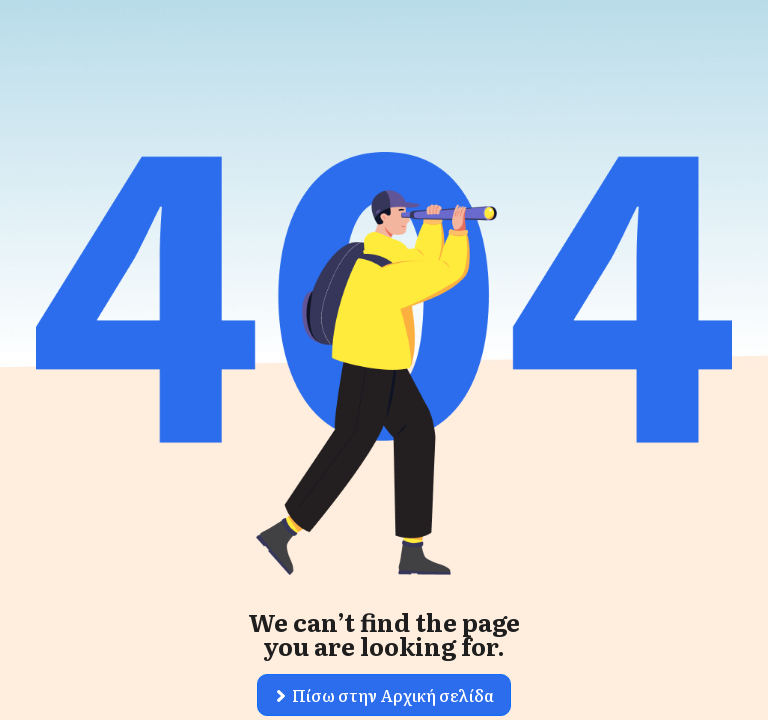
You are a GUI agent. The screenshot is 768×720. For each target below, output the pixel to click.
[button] (384, 695)
